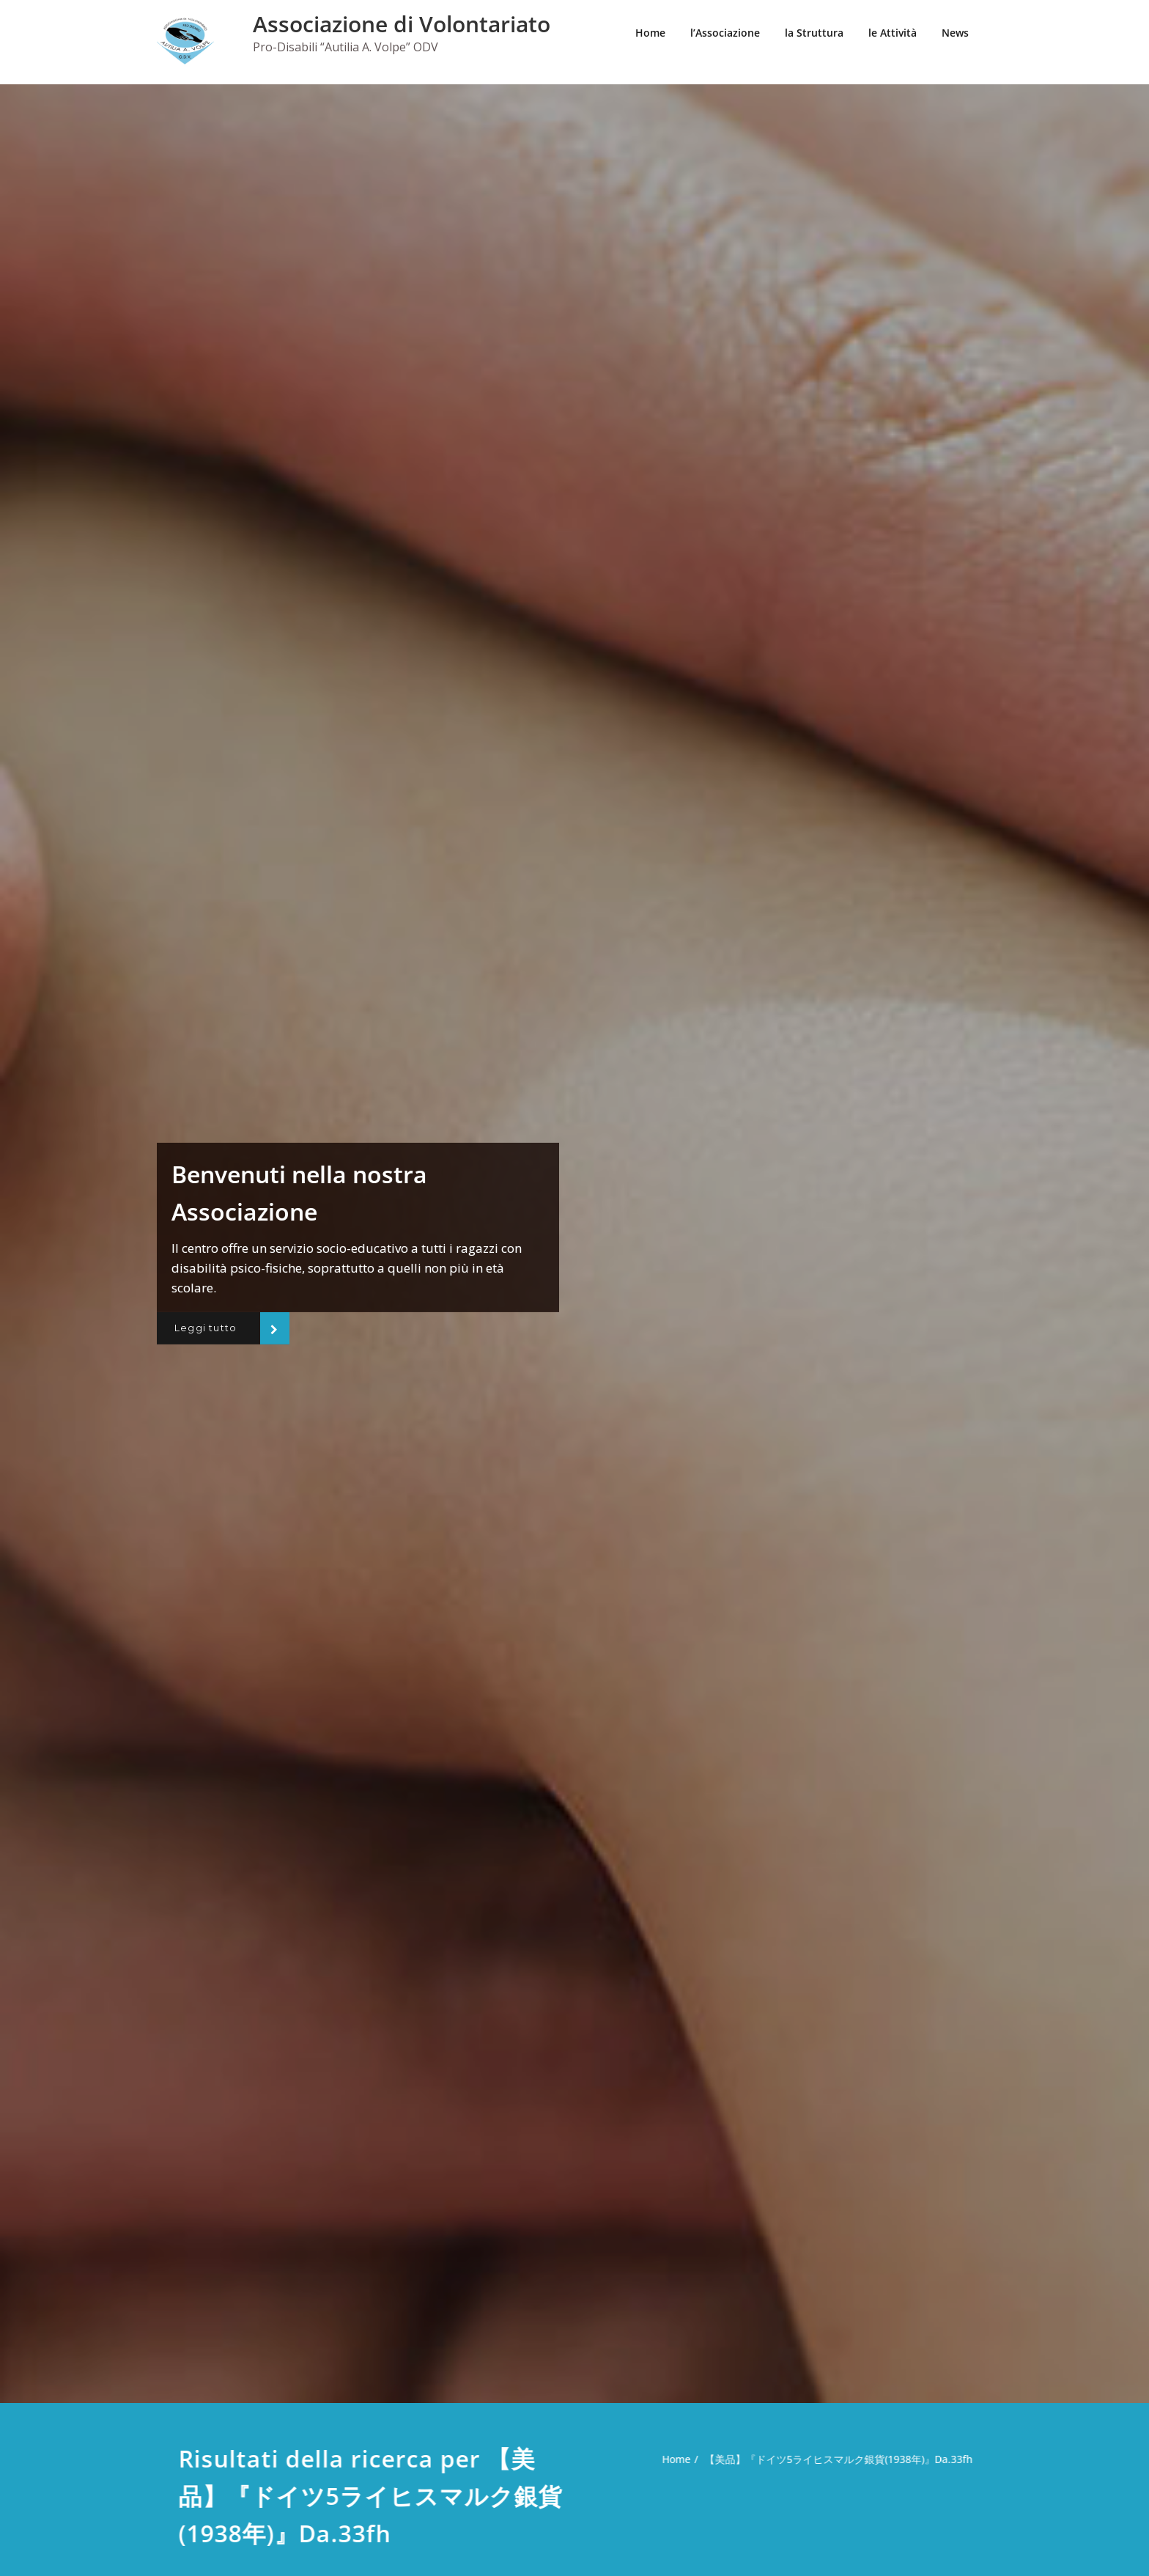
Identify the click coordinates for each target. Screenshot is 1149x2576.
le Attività (892, 33)
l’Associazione (725, 33)
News (955, 33)
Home (650, 33)
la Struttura (814, 33)
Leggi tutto (208, 1328)
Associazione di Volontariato (401, 24)
